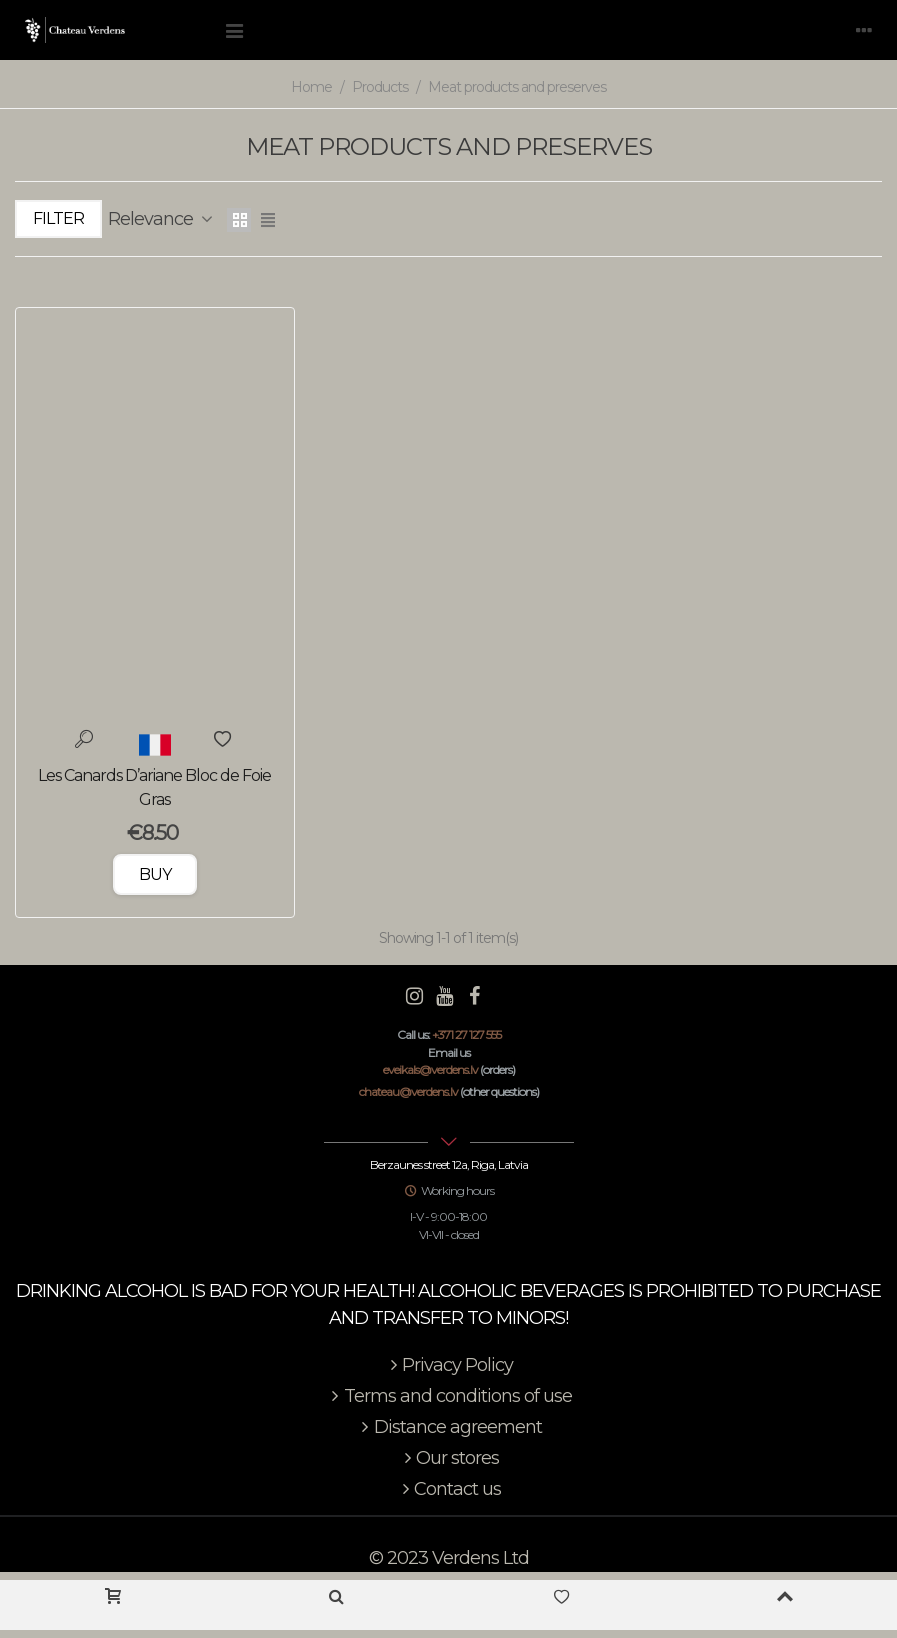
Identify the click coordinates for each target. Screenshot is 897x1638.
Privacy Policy (448, 1365)
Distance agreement (449, 1427)
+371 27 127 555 (466, 1034)
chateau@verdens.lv (408, 1091)
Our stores (448, 1458)
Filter (58, 218)
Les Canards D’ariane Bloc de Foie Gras (154, 787)
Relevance (161, 219)
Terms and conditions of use (449, 1396)
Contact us (448, 1489)
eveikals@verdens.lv (430, 1069)
